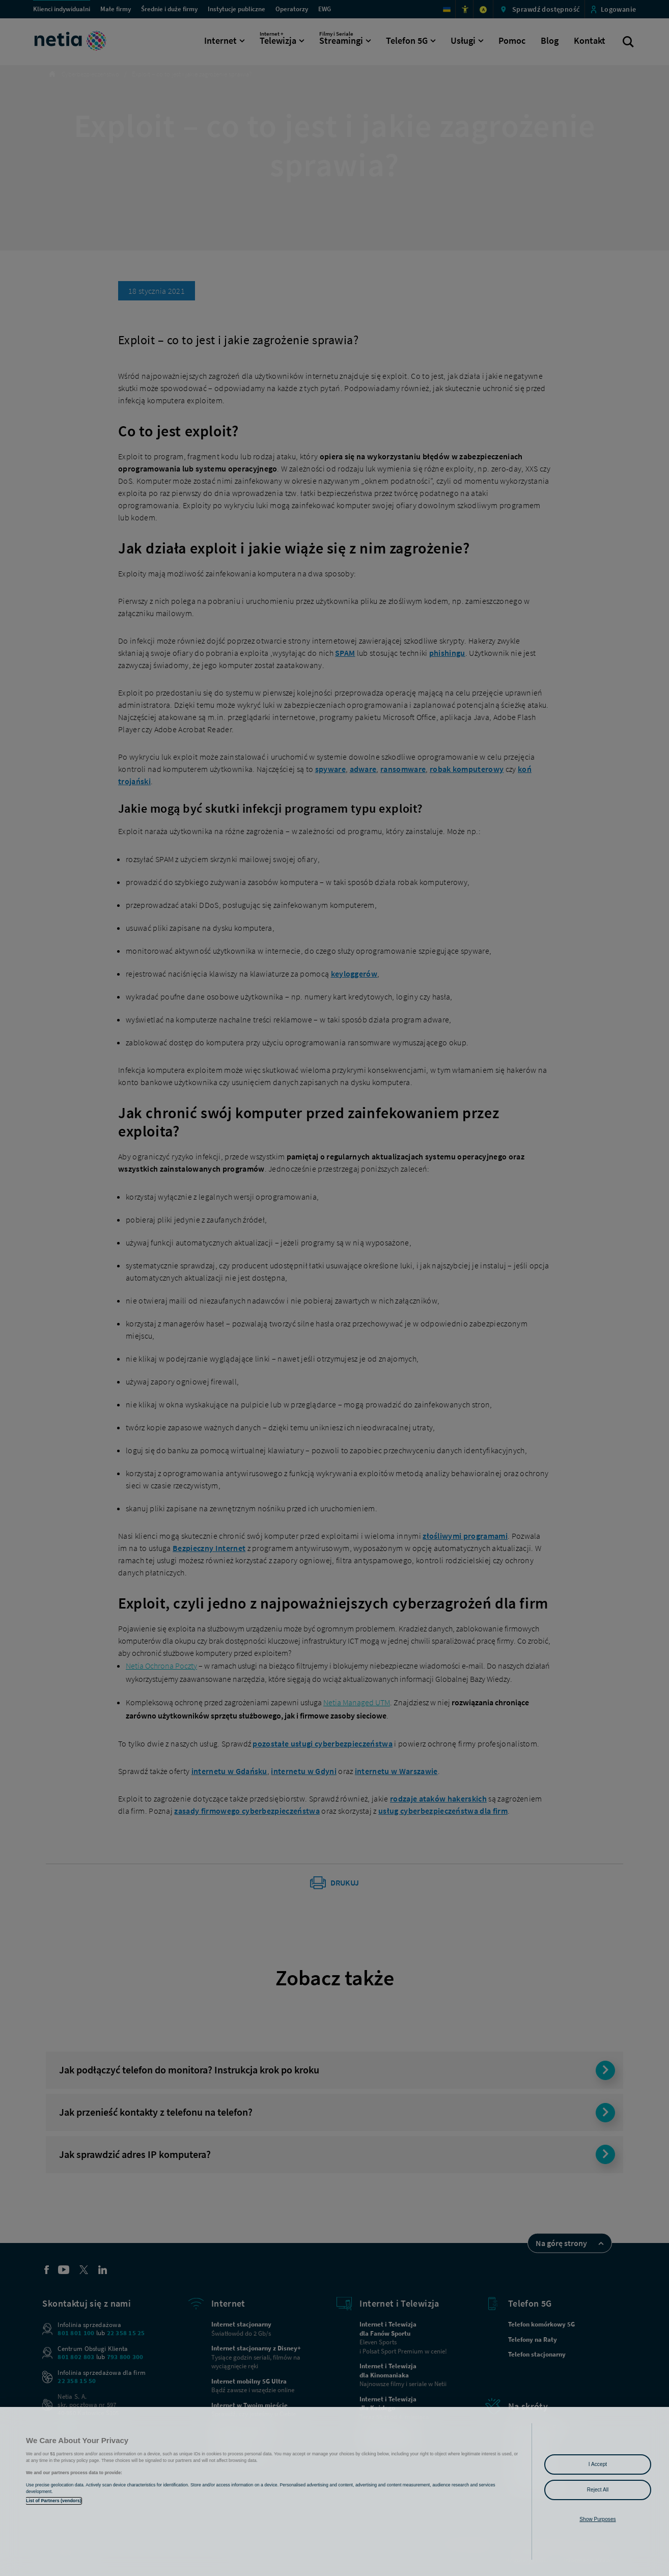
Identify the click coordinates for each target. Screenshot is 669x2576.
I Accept (598, 2464)
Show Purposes (597, 2519)
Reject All (598, 2489)
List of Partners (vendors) (53, 2500)
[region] (334, 2491)
